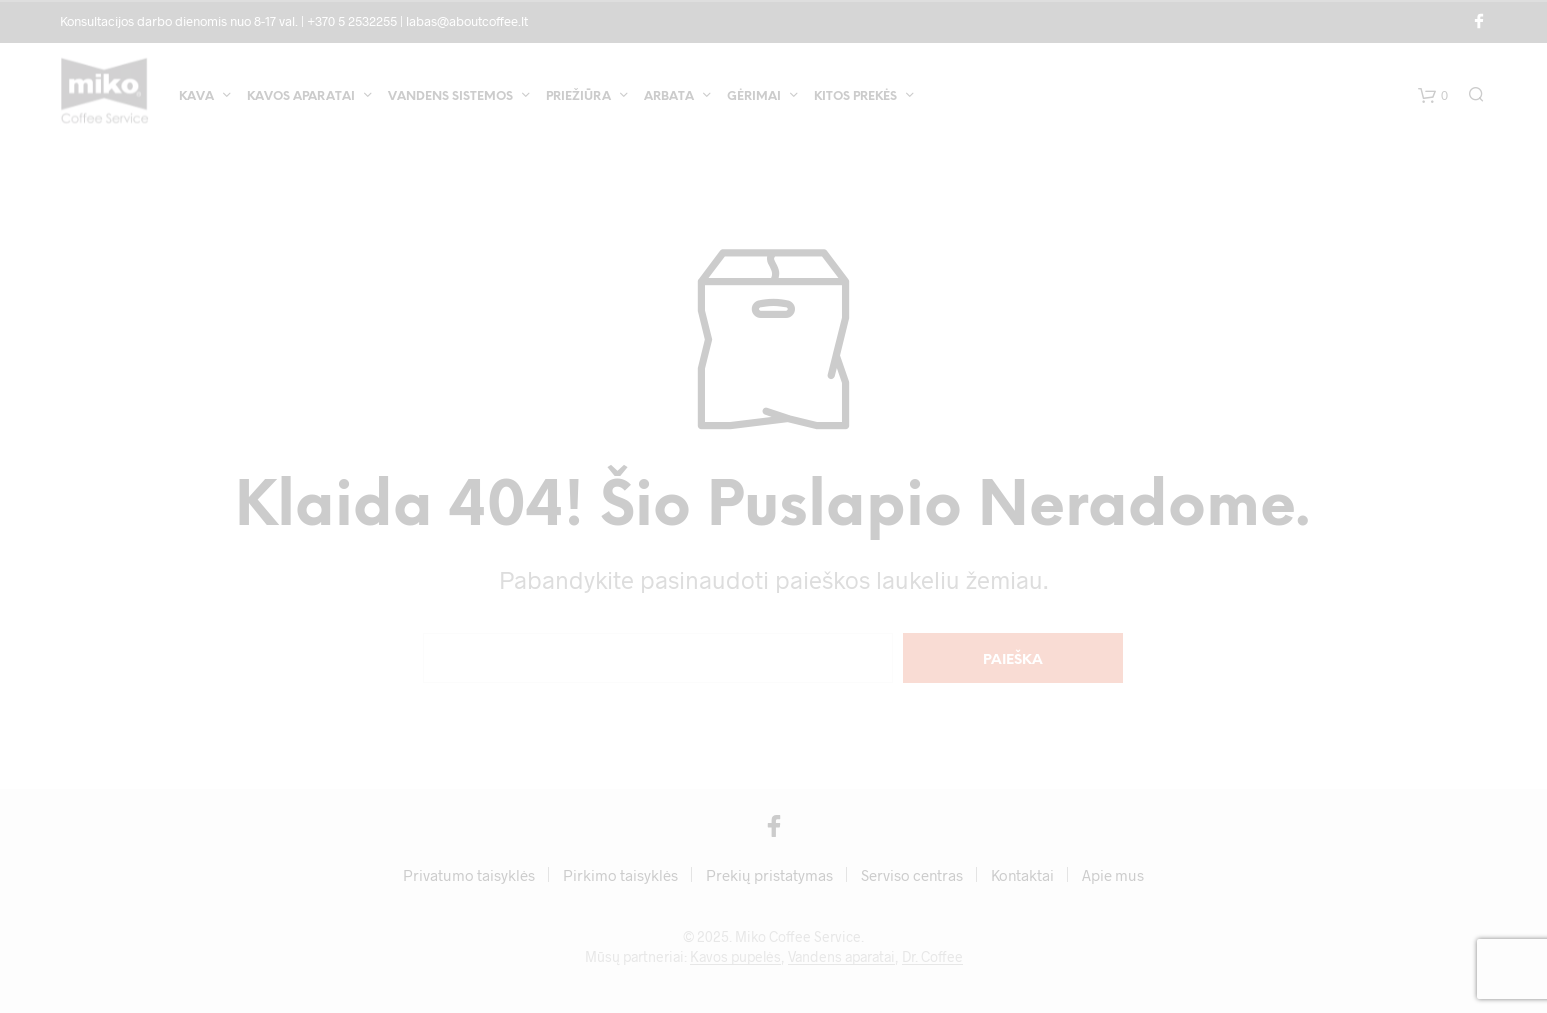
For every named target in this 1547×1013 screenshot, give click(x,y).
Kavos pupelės (735, 957)
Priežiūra (578, 98)
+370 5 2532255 (352, 21)
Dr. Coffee (932, 957)
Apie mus (1113, 875)
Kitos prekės (855, 98)
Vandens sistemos (450, 98)
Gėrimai (754, 98)
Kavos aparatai (301, 98)
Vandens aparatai (841, 957)
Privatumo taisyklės (469, 875)
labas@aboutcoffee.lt (467, 21)
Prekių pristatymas (769, 875)
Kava (196, 98)
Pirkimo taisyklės (620, 875)
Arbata (669, 98)
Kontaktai (1022, 875)
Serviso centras (912, 875)
